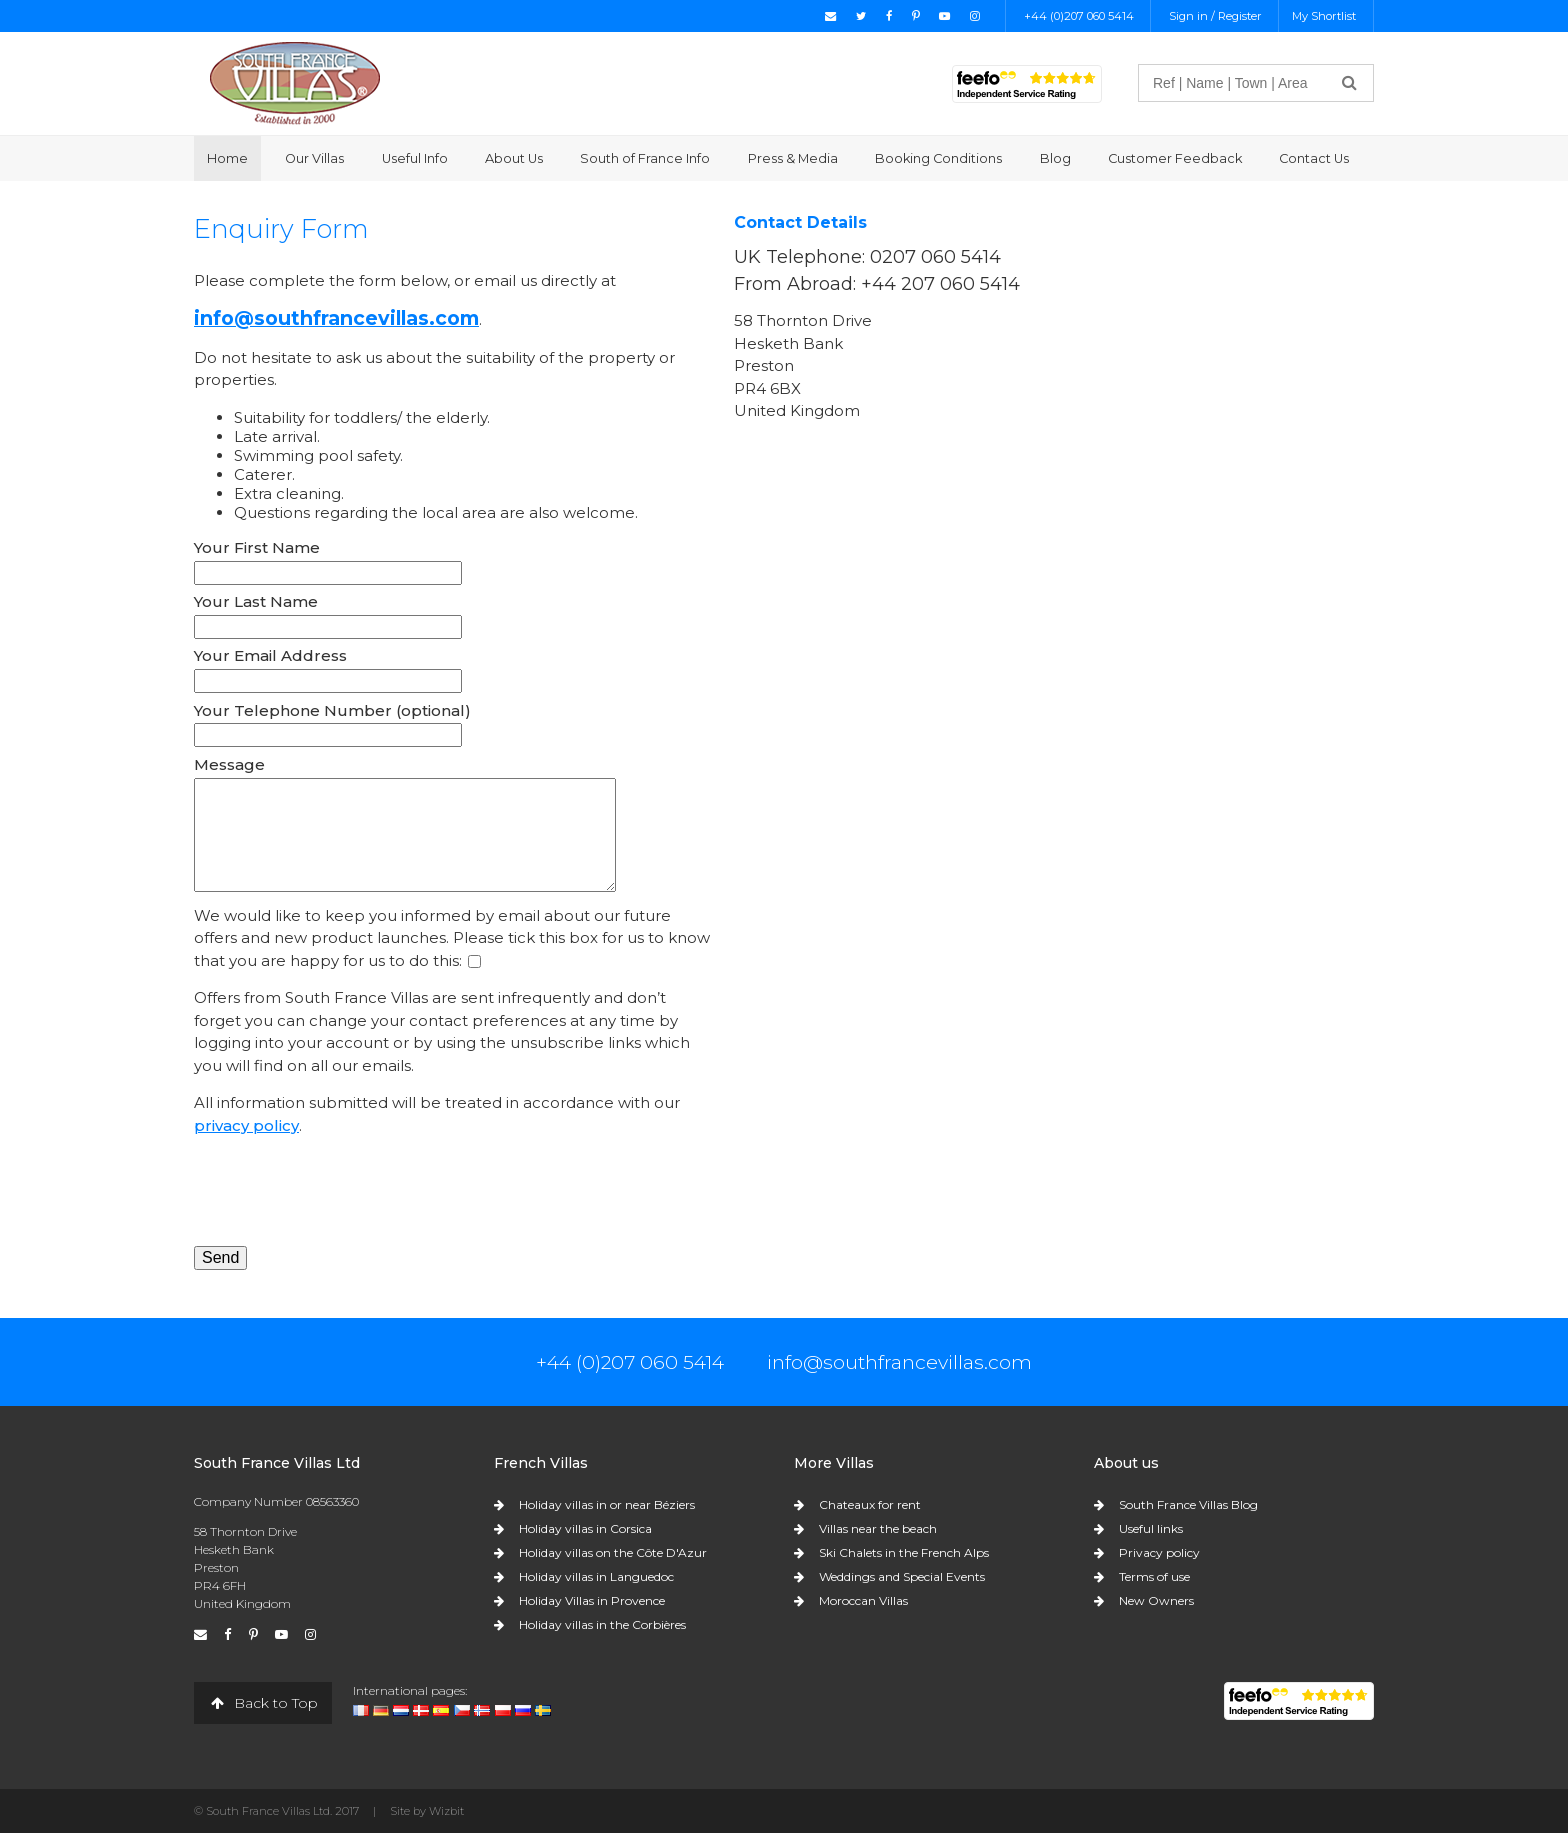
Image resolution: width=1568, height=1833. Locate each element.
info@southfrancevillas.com (336, 318)
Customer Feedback (1175, 158)
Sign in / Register (1215, 16)
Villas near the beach (878, 1528)
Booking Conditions (938, 158)
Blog (1055, 158)
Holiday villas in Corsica (585, 1528)
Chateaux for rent (870, 1504)
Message (229, 764)
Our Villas (314, 158)
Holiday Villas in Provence (592, 1600)
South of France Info (645, 158)
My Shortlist (1324, 16)
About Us (514, 158)
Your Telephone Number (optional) (332, 710)
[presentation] (346, 1191)
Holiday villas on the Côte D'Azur (613, 1552)
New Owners (1156, 1600)
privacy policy (246, 1125)
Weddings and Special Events (902, 1576)
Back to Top (263, 1703)
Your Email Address (270, 655)
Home (227, 158)
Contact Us (1314, 158)
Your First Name (257, 547)
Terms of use (1154, 1576)
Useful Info (415, 158)
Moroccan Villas (863, 1600)
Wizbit (446, 1811)
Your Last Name (256, 601)
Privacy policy (1159, 1552)
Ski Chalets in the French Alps (904, 1552)
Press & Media (793, 158)
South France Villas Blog (1188, 1504)
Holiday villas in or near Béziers (607, 1504)
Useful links (1151, 1528)
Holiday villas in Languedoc (596, 1576)
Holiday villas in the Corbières (602, 1624)
